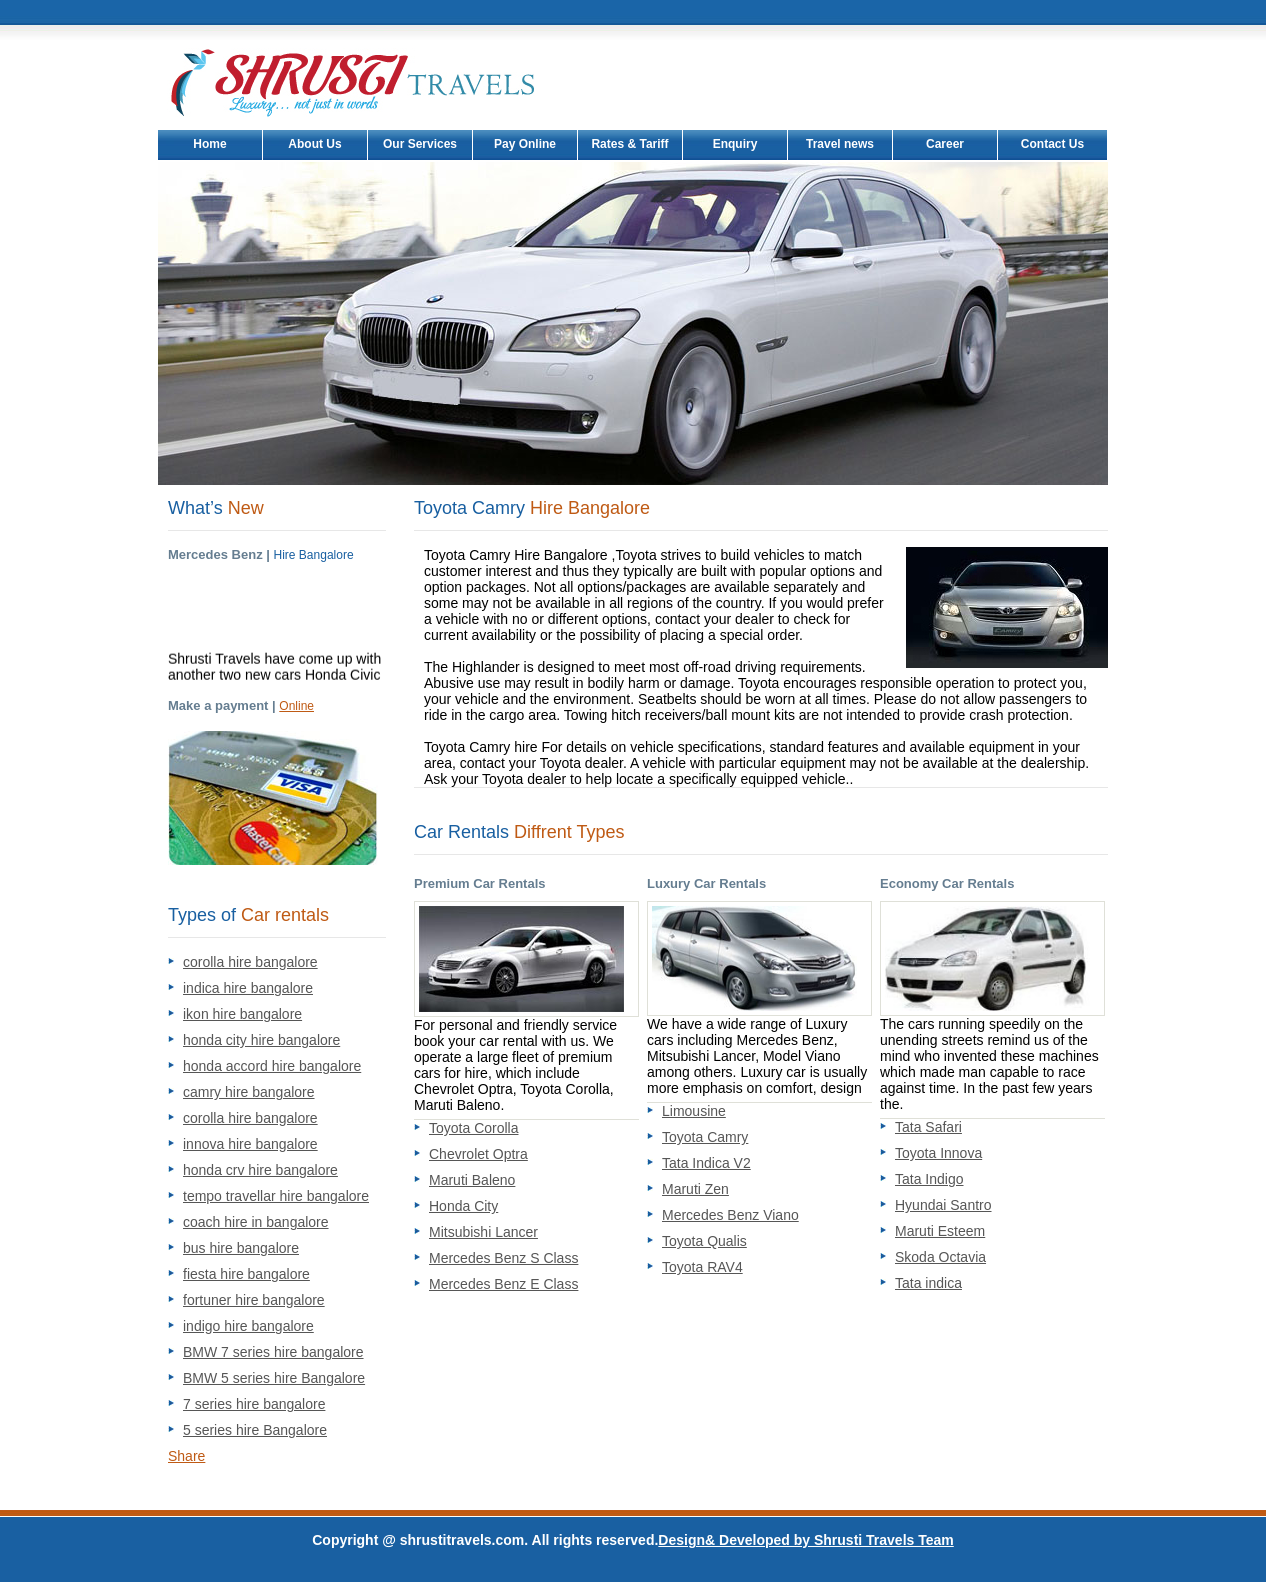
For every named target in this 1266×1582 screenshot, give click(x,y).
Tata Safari (928, 1127)
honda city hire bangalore (261, 1040)
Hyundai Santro (943, 1205)
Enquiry (735, 144)
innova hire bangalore (250, 1144)
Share (186, 1456)
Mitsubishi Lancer (483, 1232)
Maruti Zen (695, 1189)
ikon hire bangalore (242, 1014)
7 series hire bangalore (254, 1404)
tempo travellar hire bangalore (276, 1196)
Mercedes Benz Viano (730, 1215)
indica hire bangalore (248, 988)
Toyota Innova (938, 1153)
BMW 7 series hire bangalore (273, 1352)
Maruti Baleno (472, 1180)
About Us (314, 144)
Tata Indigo (929, 1179)
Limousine (694, 1111)
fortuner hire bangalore (254, 1300)
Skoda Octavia (940, 1257)
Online (296, 706)
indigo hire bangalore (248, 1326)
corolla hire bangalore (250, 962)
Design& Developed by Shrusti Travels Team (805, 1540)
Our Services (420, 144)
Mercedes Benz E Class (503, 1284)
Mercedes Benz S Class (503, 1258)
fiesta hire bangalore (246, 1274)
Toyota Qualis (704, 1241)
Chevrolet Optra (478, 1154)
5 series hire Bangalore (255, 1430)
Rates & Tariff (629, 144)
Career (945, 144)
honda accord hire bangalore (272, 1066)
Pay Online (525, 144)
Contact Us (1052, 144)
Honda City (463, 1206)
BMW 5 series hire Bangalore (274, 1378)
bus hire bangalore (241, 1248)
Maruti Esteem (940, 1231)
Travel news (840, 144)
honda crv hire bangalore (260, 1170)
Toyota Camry (705, 1137)
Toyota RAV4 (702, 1267)
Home (209, 144)
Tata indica (928, 1283)
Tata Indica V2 (706, 1163)
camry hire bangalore (249, 1092)
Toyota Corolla (474, 1128)
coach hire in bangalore (256, 1222)
